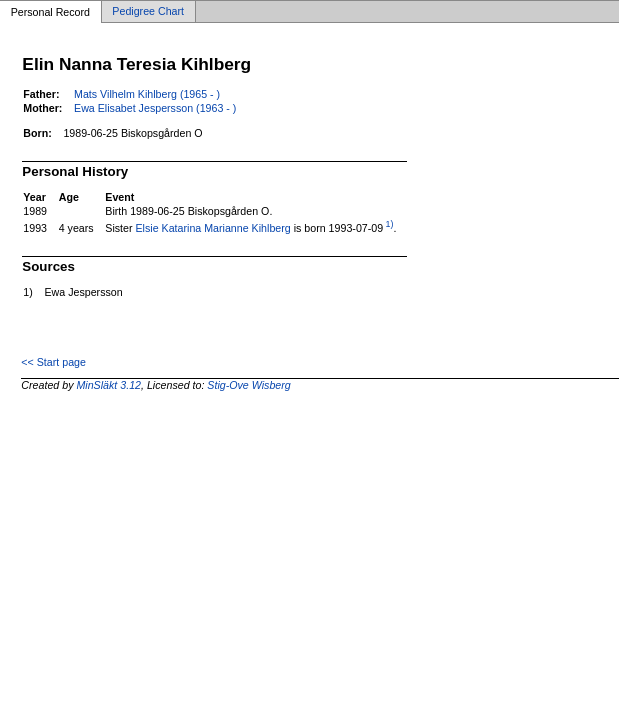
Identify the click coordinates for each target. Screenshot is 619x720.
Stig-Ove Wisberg (248, 385)
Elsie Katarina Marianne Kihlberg (213, 228)
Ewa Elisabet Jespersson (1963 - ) (155, 108)
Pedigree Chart (148, 12)
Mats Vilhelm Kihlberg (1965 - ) (147, 94)
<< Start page (53, 362)
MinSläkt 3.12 (108, 385)
